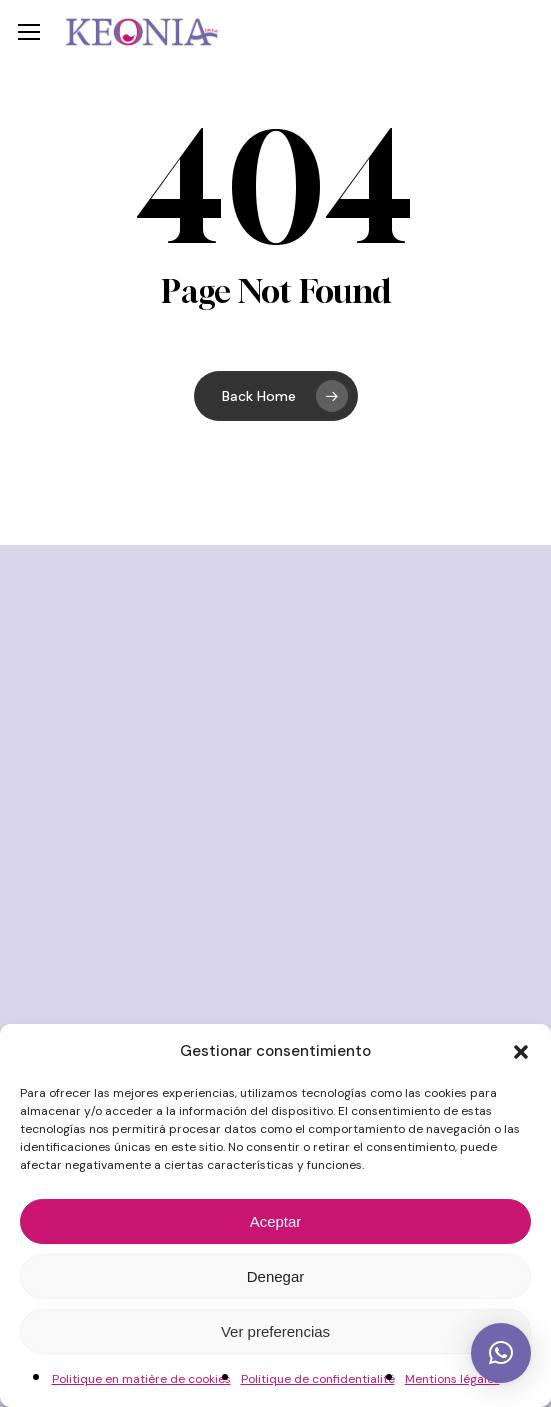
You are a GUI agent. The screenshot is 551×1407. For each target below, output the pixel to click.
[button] (521, 1052)
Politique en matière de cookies (141, 1379)
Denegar (276, 1276)
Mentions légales (452, 1379)
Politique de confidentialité (318, 1379)
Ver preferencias (275, 1331)
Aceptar (276, 1221)
